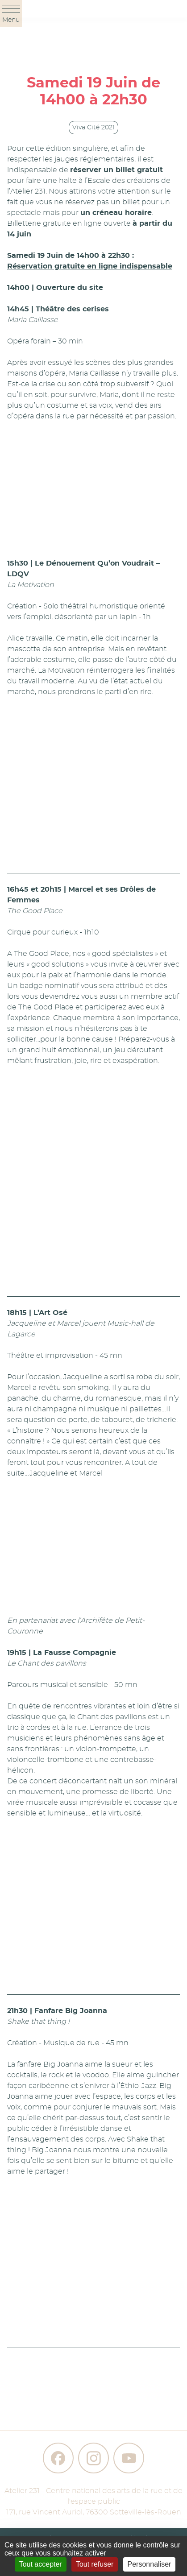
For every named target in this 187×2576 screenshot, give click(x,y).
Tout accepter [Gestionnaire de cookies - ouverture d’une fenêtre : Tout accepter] (40, 2564)
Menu (11, 14)
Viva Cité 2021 (93, 127)
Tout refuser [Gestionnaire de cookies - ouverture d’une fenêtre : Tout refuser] (94, 2564)
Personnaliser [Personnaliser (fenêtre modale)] (149, 2564)
